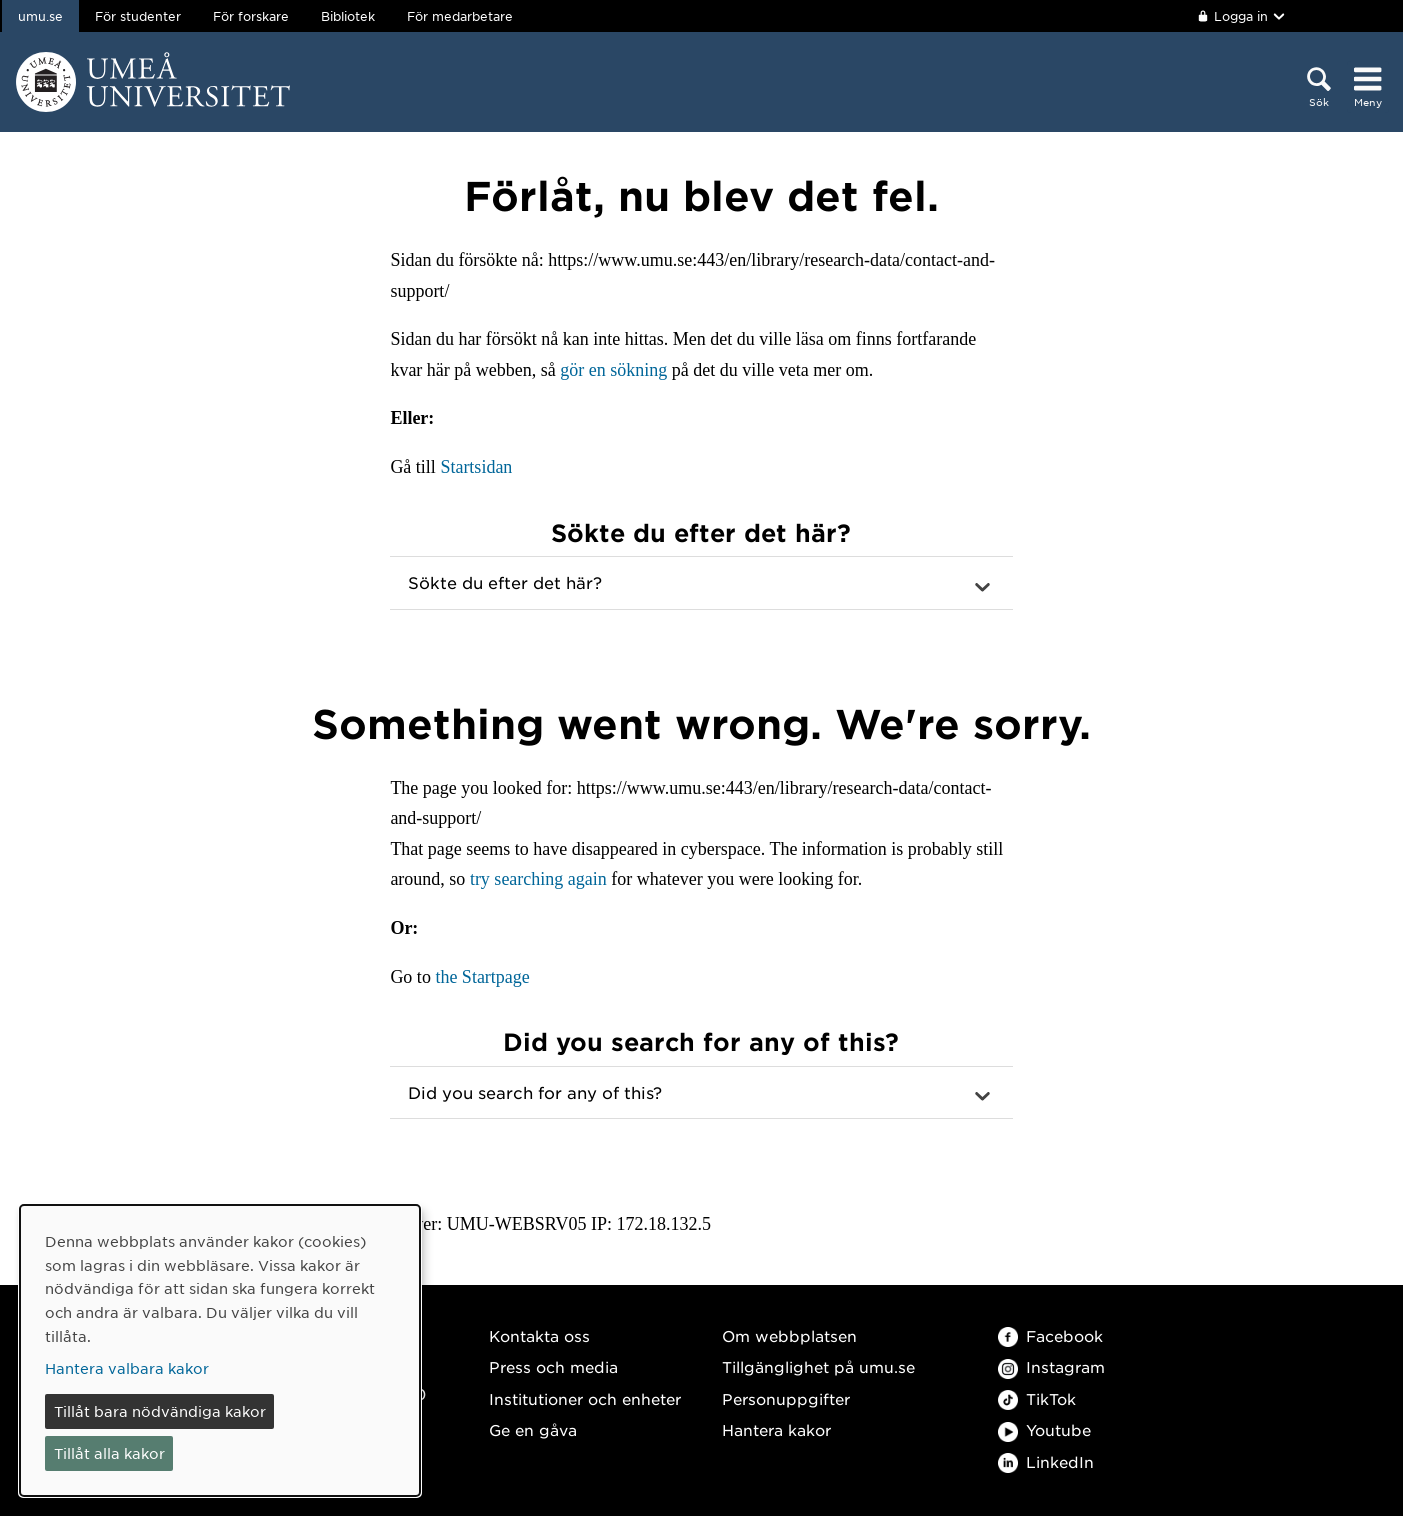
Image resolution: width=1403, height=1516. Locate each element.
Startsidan (476, 467)
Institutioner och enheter (585, 1398)
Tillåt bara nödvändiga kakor (160, 1411)
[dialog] (220, 1350)
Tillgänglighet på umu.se (818, 1366)
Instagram (1051, 1366)
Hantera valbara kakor (127, 1368)
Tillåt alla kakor (109, 1453)
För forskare (251, 16)
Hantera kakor (776, 1429)
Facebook (1050, 1335)
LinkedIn (1046, 1461)
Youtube (1044, 1429)
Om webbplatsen (789, 1335)
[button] (701, 583)
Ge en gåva (533, 1429)
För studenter (138, 16)
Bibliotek (348, 16)
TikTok (1037, 1398)
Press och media (553, 1366)
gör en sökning (613, 370)
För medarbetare (460, 16)
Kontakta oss (539, 1335)
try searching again (538, 879)
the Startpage (482, 977)
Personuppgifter (786, 1398)
